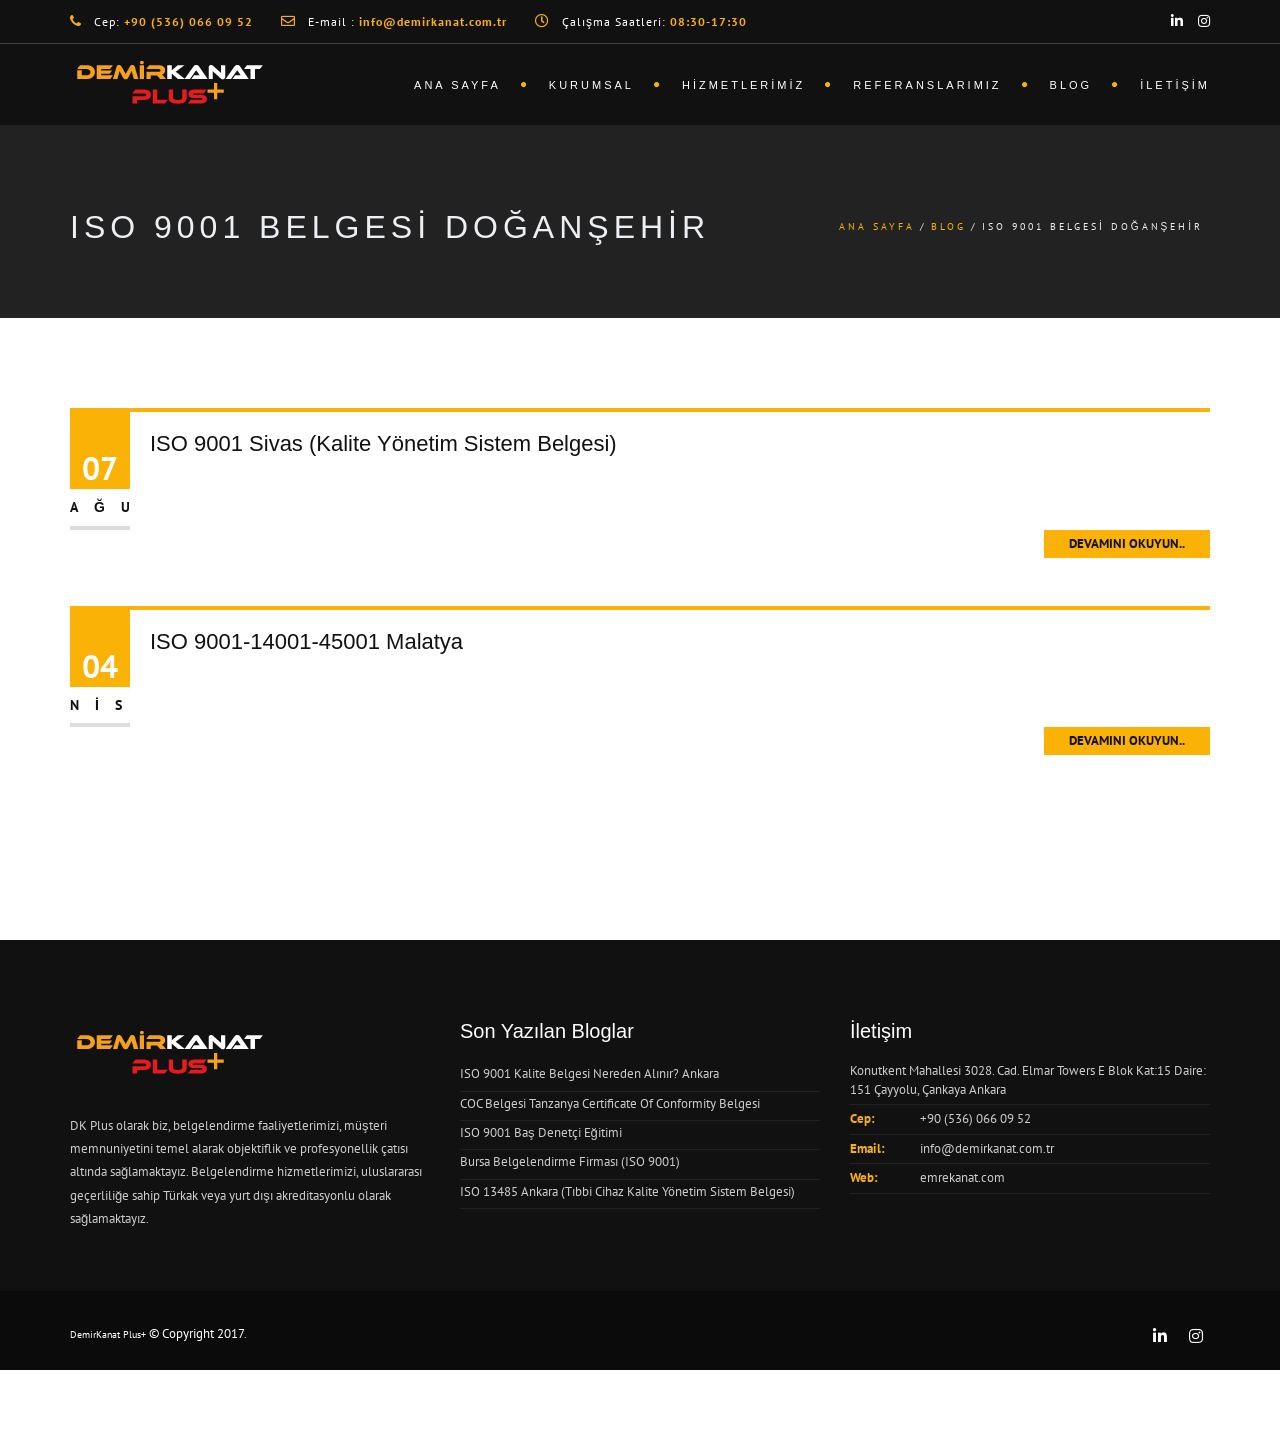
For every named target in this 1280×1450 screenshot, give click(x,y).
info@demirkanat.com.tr (987, 1148)
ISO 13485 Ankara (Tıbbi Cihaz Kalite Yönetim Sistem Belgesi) (627, 1191)
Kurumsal (591, 85)
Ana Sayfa (457, 85)
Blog (1071, 85)
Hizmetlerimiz (743, 85)
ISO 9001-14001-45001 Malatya (306, 641)
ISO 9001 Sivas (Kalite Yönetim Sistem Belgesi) (383, 443)
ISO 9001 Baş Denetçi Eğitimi (541, 1132)
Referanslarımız (927, 85)
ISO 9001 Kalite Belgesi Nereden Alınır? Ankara (589, 1073)
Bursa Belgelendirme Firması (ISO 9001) (570, 1161)
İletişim (1175, 85)
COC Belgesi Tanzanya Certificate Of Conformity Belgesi (610, 1103)
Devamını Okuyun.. (1127, 543)
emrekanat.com (962, 1177)
